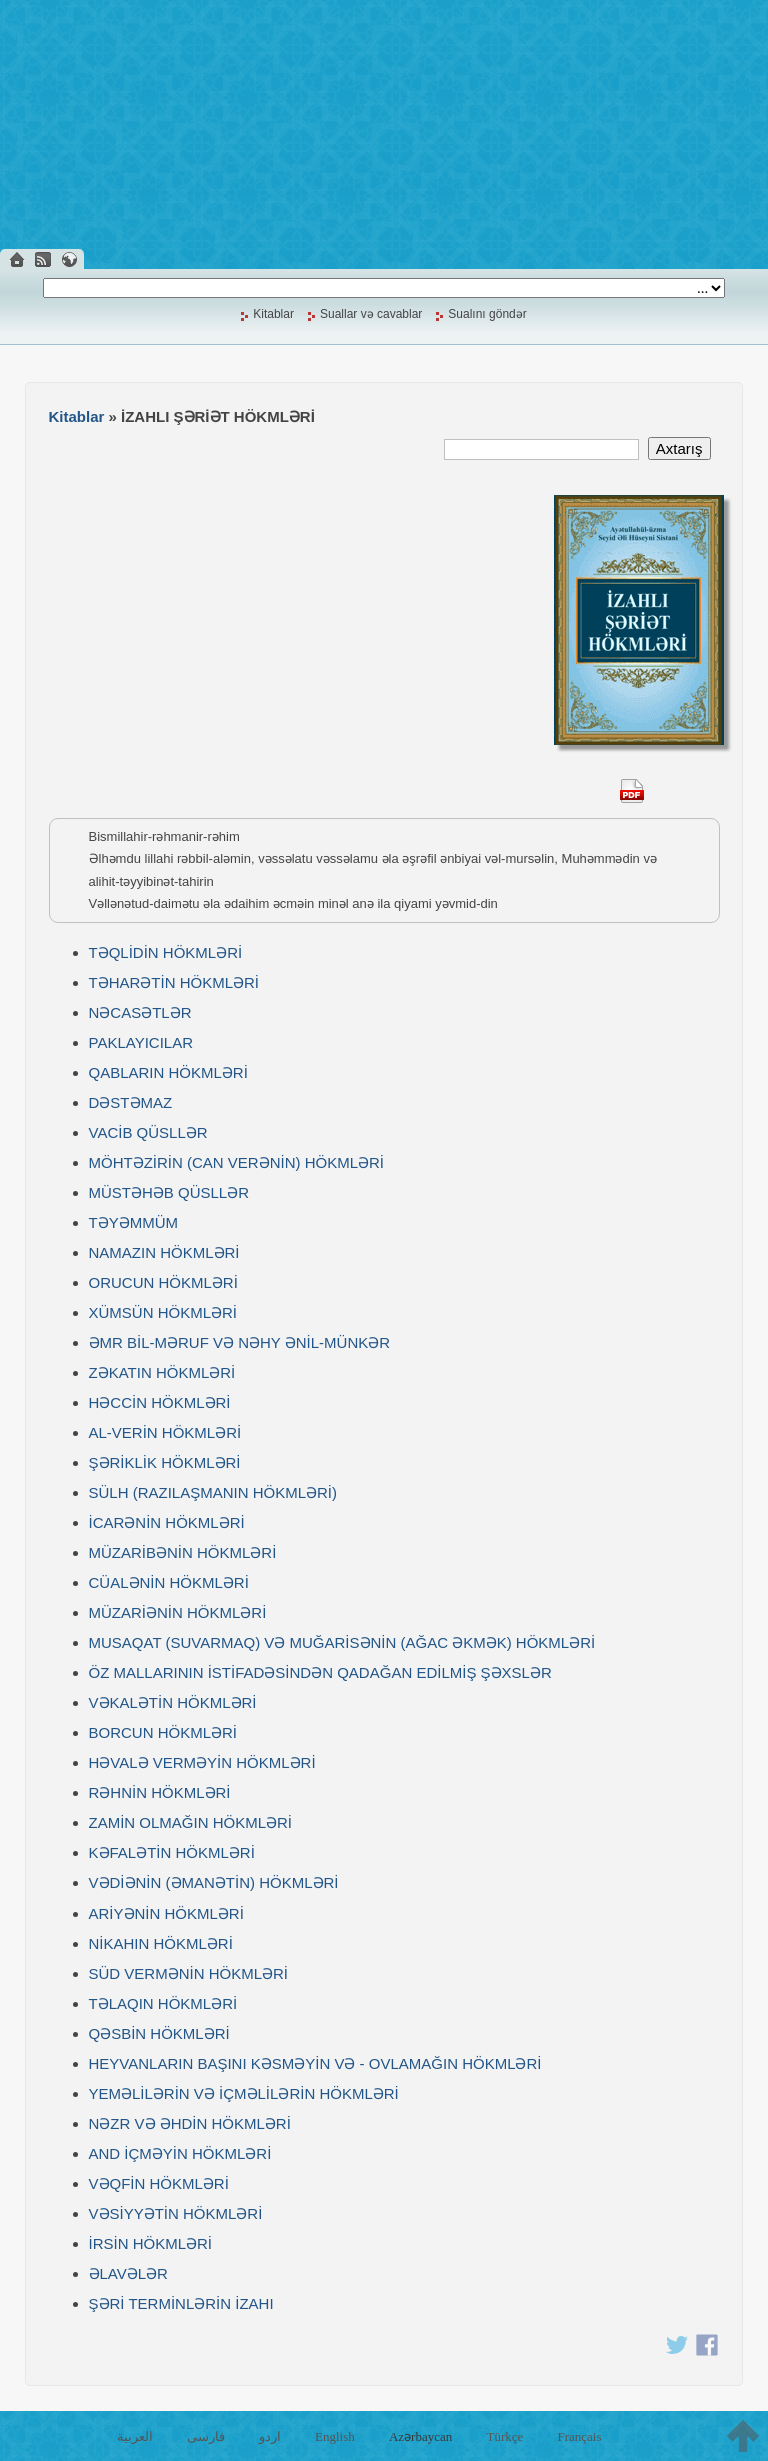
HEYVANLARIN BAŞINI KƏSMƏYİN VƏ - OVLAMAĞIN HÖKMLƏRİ (315, 2063)
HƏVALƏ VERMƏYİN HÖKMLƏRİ (202, 1762)
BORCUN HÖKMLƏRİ (163, 1732)
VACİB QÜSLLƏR (148, 1132)
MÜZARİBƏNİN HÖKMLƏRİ (183, 1552)
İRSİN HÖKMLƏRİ (151, 2243)
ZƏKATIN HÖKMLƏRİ (162, 1372)
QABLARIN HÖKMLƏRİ (168, 1072)
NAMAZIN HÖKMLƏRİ (164, 1252)
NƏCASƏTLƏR (140, 1012)
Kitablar (273, 314)
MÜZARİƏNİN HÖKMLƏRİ (178, 1612)
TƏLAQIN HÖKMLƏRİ (163, 2003)
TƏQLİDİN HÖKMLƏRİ (166, 952)
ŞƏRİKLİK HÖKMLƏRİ (165, 1462)
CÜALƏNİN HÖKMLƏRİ (169, 1582)
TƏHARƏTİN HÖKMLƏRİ (174, 982)
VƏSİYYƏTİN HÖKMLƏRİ (176, 2213)
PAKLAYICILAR (141, 1042)
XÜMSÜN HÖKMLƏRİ (163, 1312)
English (335, 2436)
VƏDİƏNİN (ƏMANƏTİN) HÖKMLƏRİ (214, 1882)
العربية (135, 2436)
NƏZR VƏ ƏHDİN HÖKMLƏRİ (190, 2123)
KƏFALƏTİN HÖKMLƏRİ (172, 1852)
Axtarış (679, 448)
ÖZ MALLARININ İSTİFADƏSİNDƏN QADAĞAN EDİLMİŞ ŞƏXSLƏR (320, 1672)
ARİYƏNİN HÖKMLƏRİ (166, 1913)
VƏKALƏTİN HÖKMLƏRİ (173, 1702)
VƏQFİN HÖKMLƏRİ (159, 2183)
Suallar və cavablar (371, 314)
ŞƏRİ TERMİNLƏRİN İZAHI (181, 2303)
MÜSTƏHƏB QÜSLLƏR (169, 1192)
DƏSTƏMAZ (131, 1102)
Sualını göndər (487, 314)
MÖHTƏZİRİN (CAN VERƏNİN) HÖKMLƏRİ (237, 1162)
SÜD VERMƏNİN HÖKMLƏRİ (189, 1973)
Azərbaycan (420, 2436)
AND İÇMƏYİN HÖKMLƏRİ (180, 2153)
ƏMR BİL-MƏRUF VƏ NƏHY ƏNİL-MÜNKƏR (240, 1342)
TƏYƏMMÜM (134, 1222)
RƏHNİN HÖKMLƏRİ (160, 1792)
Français (579, 2436)
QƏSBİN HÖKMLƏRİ (159, 2033)
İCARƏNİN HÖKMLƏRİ (167, 1522)
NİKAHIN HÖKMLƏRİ (161, 1943)
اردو (270, 2436)
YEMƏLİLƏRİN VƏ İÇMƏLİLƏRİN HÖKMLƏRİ (244, 2093)
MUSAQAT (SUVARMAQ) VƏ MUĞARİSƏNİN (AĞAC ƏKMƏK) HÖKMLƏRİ (342, 1642)
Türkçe (504, 2436)
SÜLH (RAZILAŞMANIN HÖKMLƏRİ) (213, 1492)
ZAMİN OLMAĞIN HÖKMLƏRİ (191, 1822)
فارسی (206, 2436)
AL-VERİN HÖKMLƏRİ (165, 1432)
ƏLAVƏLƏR (128, 2273)
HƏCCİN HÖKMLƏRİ (160, 1402)
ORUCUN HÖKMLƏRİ (163, 1282)
